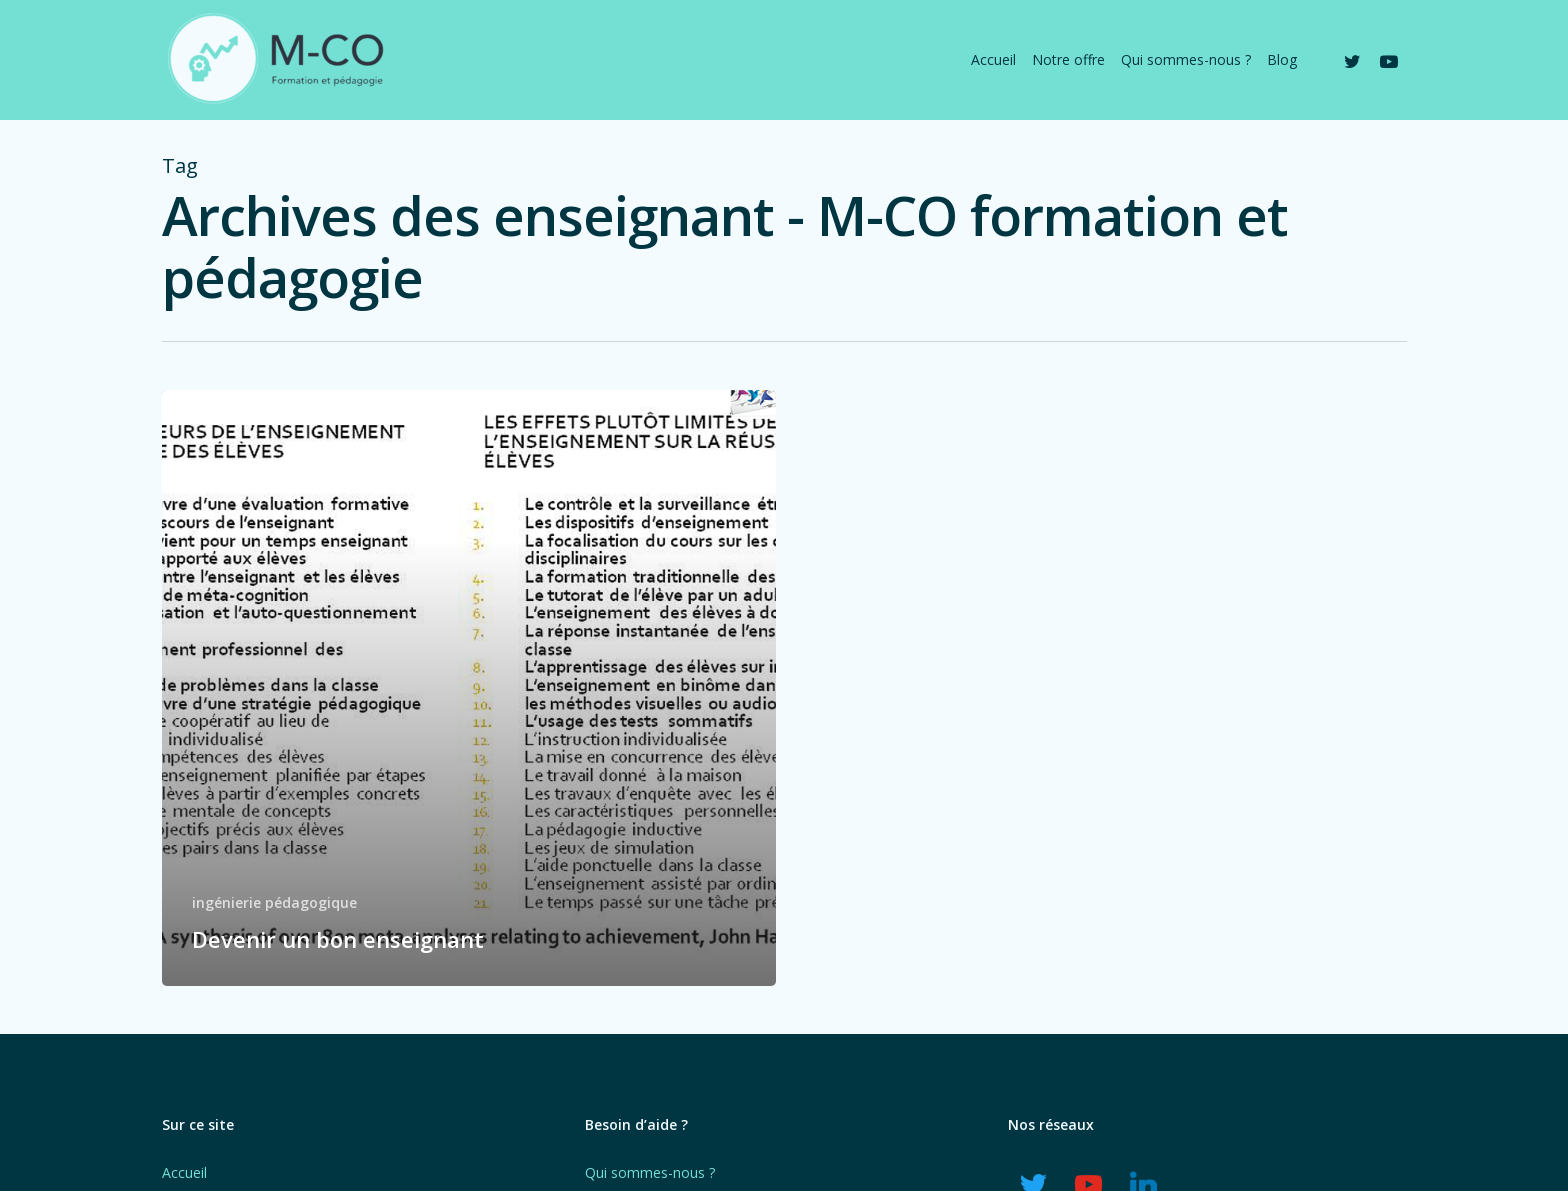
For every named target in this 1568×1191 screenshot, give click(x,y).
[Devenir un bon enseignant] (469, 688)
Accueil (184, 1172)
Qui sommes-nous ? (650, 1172)
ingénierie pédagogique (274, 902)
